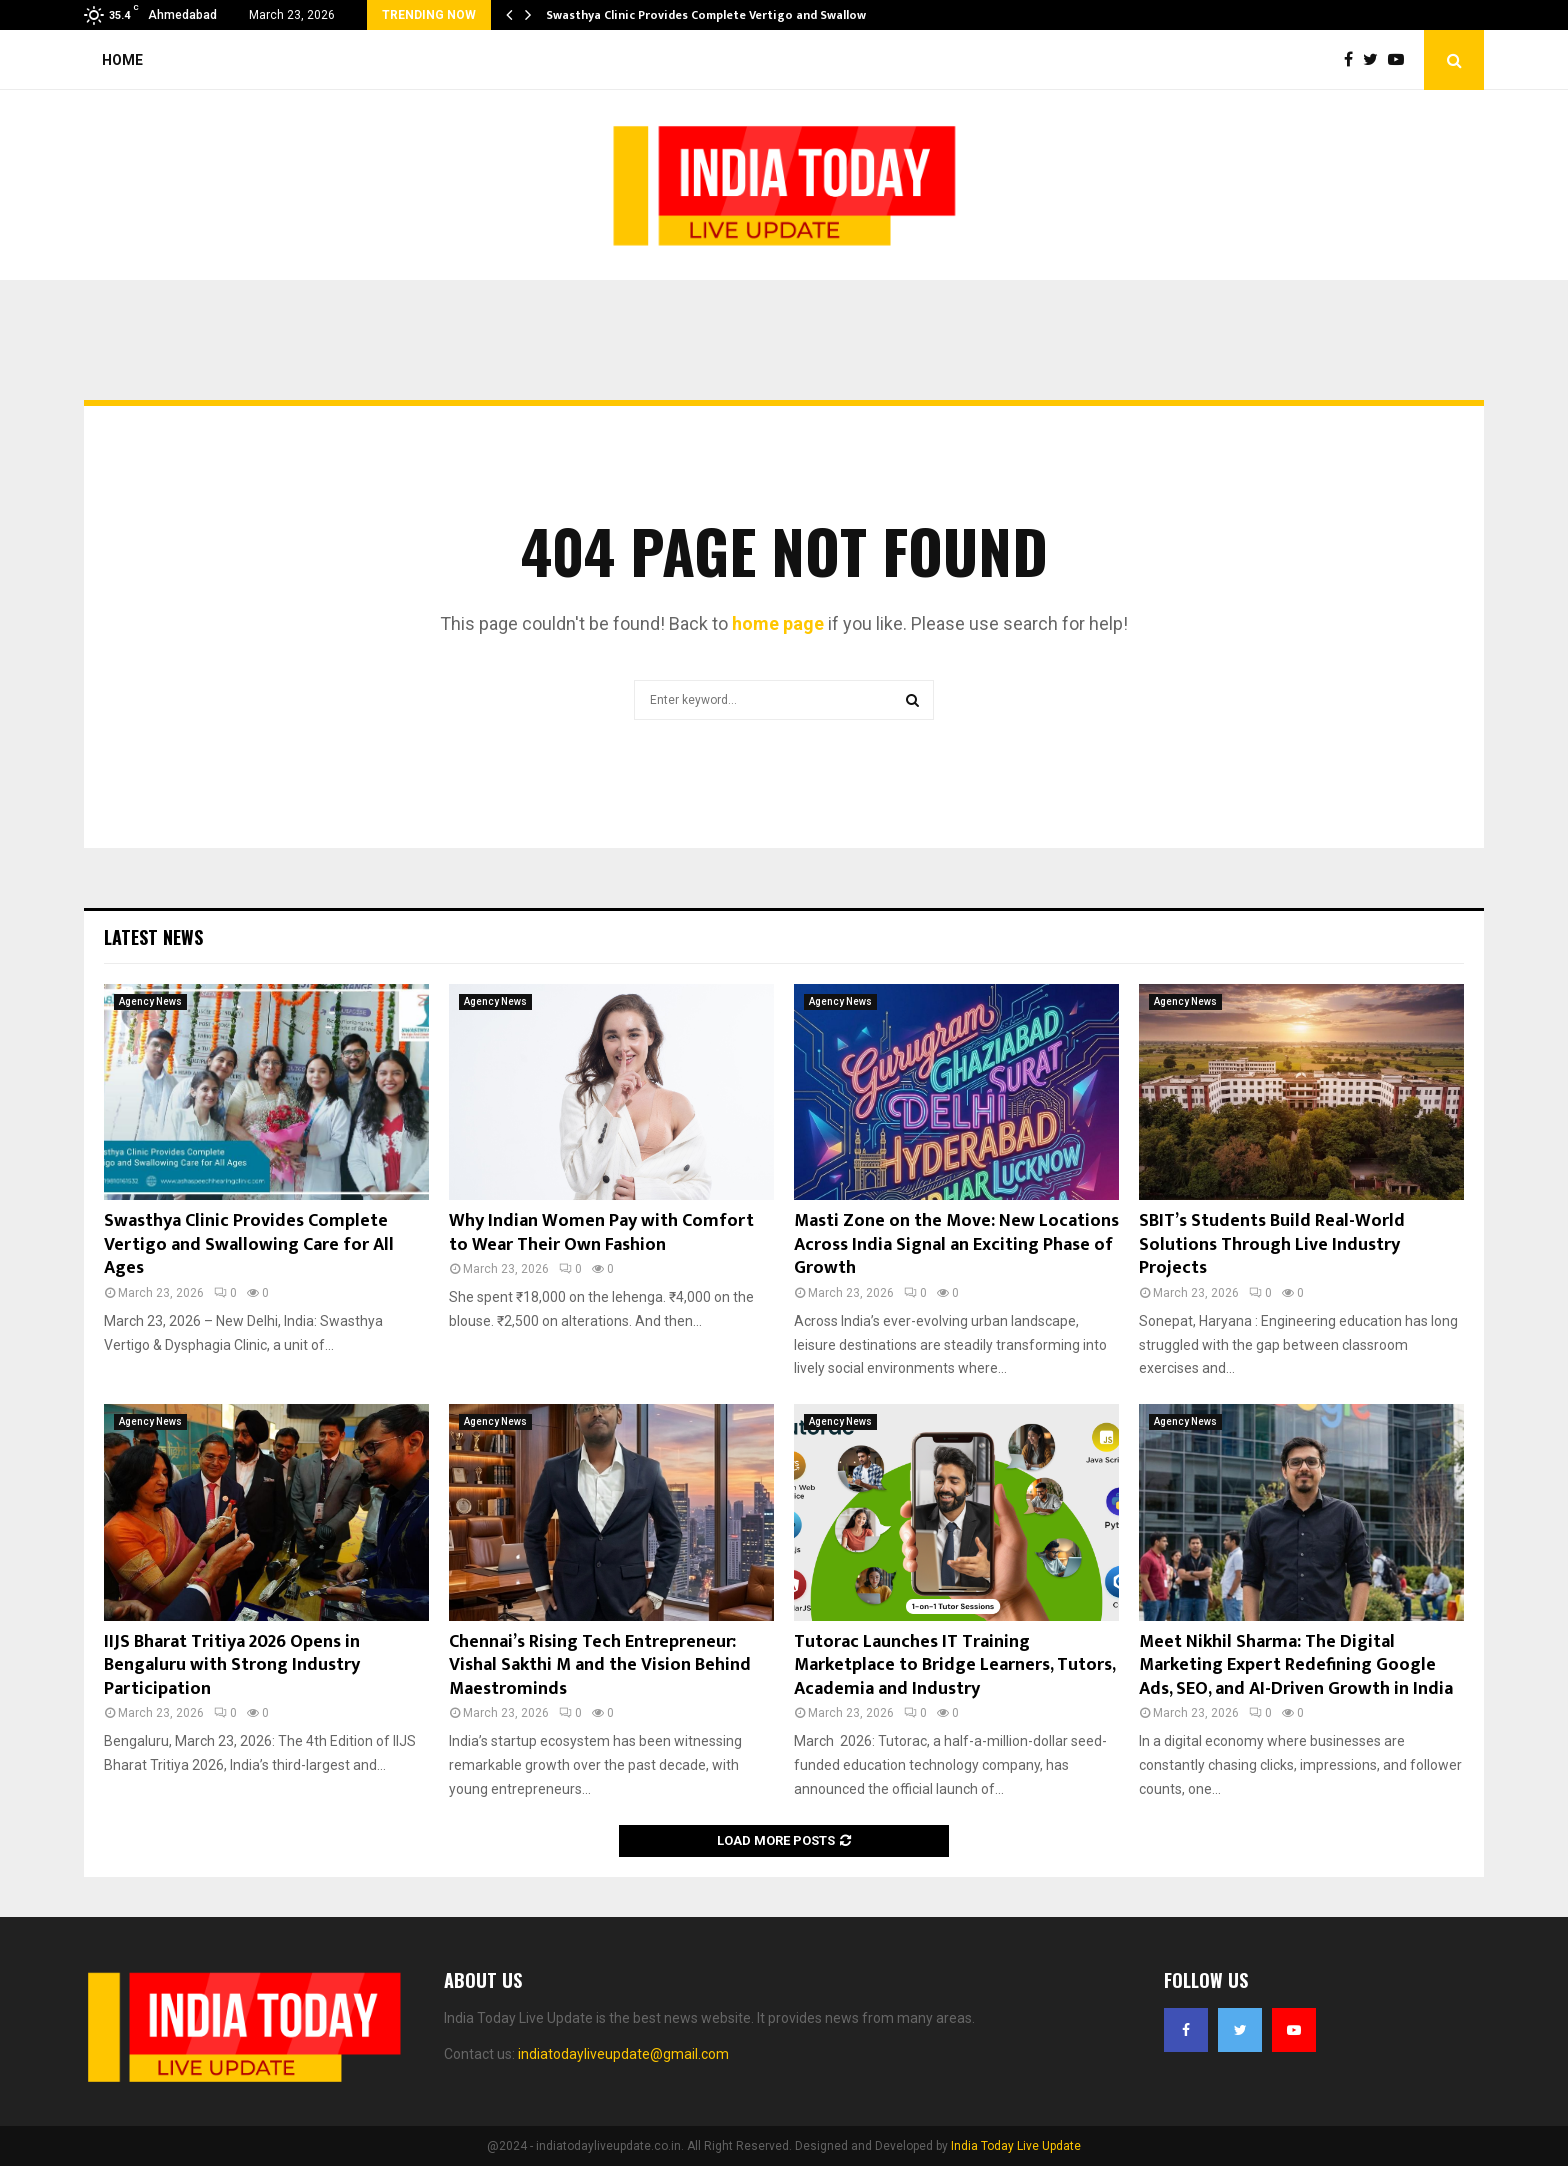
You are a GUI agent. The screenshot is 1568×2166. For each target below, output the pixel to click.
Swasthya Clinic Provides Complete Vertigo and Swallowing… (720, 15)
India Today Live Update (1016, 2146)
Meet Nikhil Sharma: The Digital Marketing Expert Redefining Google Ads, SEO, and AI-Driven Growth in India (1296, 1665)
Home (122, 60)
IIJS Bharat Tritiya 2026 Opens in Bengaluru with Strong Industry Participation (232, 1665)
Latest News (153, 937)
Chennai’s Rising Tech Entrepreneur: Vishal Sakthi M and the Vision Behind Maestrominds (600, 1665)
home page (778, 623)
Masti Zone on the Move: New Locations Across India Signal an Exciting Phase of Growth (956, 1244)
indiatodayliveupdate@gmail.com (623, 2054)
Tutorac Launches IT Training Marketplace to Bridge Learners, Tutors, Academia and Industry (954, 1665)
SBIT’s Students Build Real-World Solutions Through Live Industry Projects (1272, 1244)
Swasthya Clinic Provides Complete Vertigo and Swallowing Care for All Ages (249, 1244)
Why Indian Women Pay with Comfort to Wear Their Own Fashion (601, 1232)
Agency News (150, 1001)
